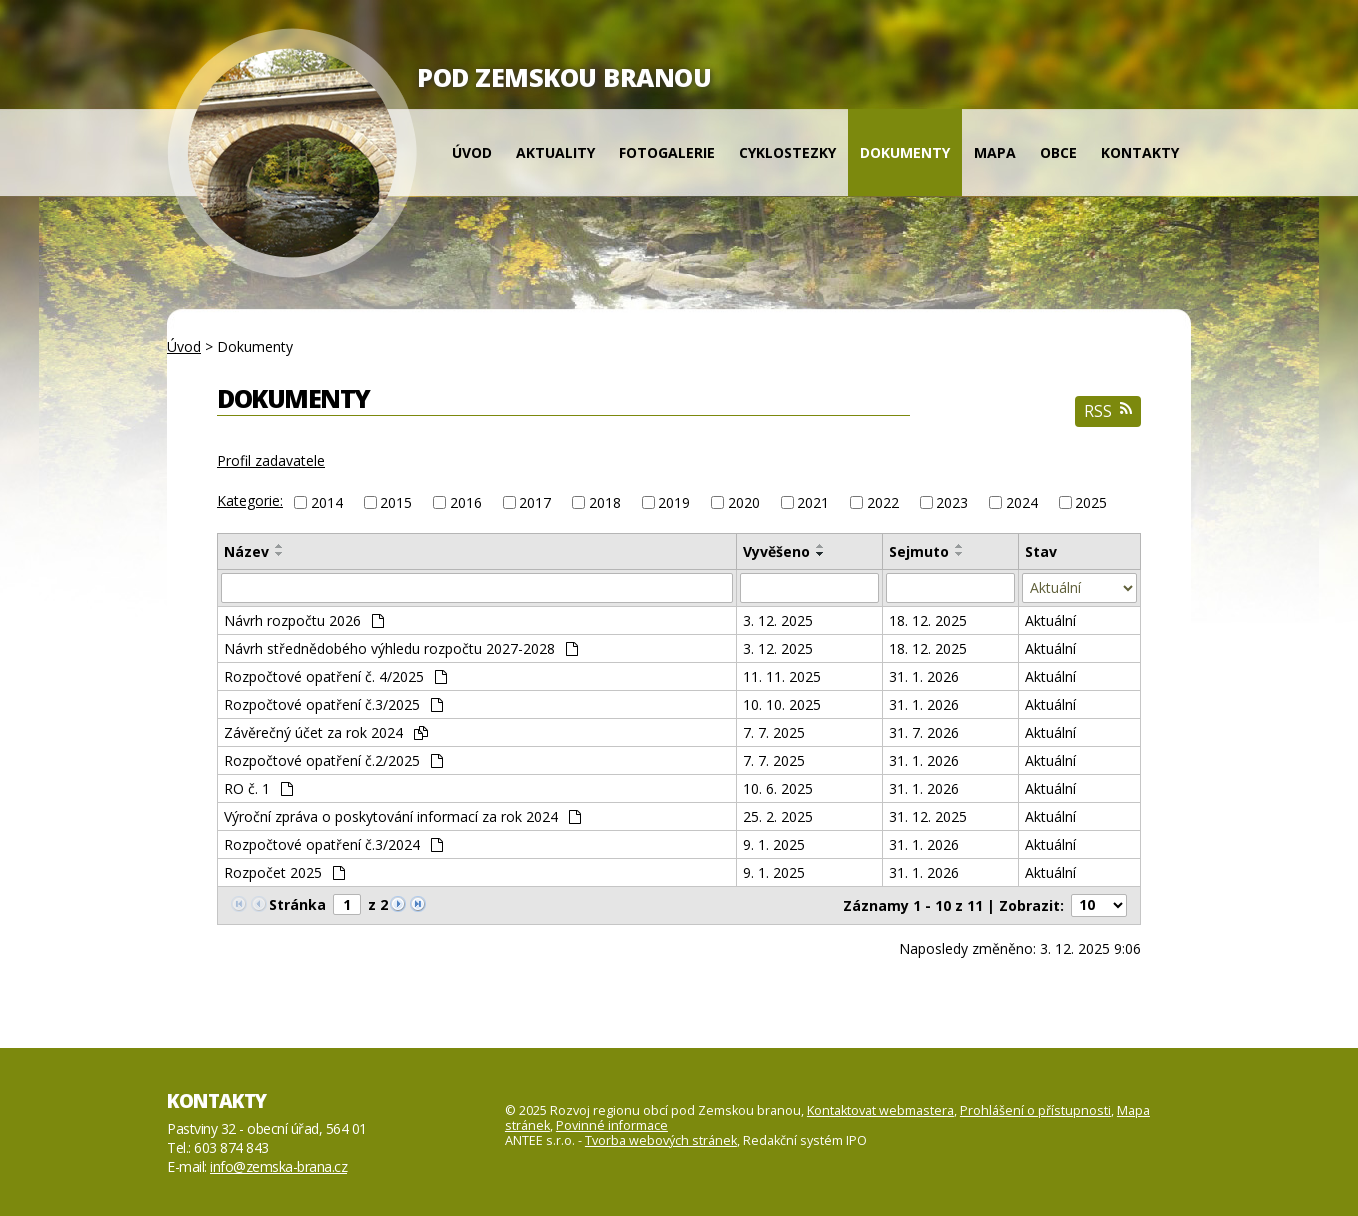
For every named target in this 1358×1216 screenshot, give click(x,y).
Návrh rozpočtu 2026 (304, 620)
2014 (327, 502)
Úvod (472, 152)
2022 (883, 502)
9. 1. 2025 (774, 844)
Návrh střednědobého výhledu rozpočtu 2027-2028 (401, 648)
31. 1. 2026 (924, 676)
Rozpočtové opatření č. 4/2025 (335, 676)
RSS (1108, 411)
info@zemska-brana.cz (278, 1166)
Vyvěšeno (776, 551)
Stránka (297, 904)
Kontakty (1140, 152)
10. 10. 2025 (782, 704)
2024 (1022, 502)
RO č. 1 (258, 788)
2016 (466, 502)
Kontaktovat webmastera (880, 1110)
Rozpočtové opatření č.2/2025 (333, 760)
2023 (952, 502)
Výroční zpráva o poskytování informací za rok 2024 (402, 816)
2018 (605, 502)
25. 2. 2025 (778, 816)
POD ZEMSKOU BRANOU (564, 77)
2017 (535, 502)
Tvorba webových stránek (661, 1140)
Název (246, 551)
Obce (1058, 152)
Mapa (995, 152)
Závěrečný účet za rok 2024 (326, 732)
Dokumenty (905, 152)
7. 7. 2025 (774, 732)
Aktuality (555, 152)
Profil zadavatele (271, 460)
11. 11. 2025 (782, 676)
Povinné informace (612, 1125)
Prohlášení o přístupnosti (1035, 1110)
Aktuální (1050, 620)
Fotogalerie (667, 152)
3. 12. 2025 (778, 620)
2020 (744, 502)
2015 (396, 502)
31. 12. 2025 (928, 816)
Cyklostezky (787, 152)
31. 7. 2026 (924, 732)
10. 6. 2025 (778, 788)
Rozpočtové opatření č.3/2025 (333, 704)
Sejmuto (919, 551)
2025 (1091, 502)
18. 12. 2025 (928, 620)
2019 (674, 502)
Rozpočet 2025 (284, 872)
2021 (813, 502)
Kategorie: (250, 500)
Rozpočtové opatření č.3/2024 (333, 844)
